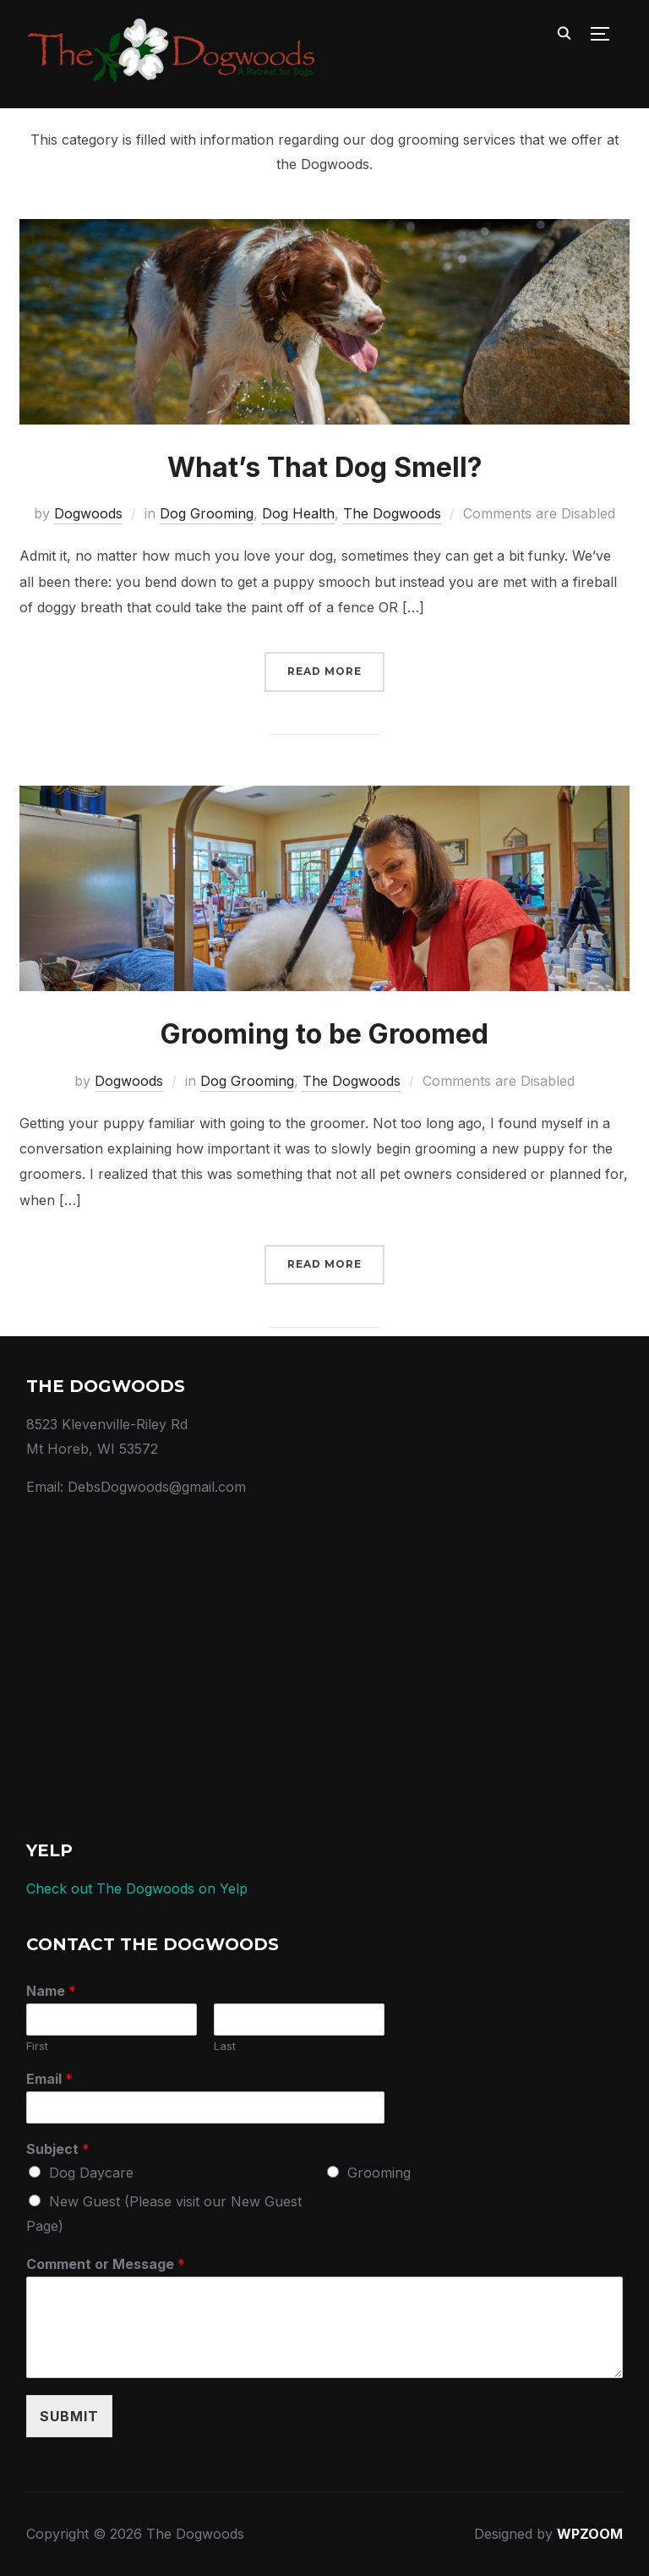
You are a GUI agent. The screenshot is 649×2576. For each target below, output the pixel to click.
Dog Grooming (207, 513)
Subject (58, 2148)
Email (49, 2078)
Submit (69, 2416)
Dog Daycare (91, 2172)
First (37, 2046)
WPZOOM (590, 2533)
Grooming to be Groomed (324, 1033)
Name (51, 1990)
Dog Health (298, 513)
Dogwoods (88, 513)
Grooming (379, 2172)
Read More (324, 671)
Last (225, 2046)
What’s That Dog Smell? (325, 467)
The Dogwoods (392, 513)
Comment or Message (105, 2263)
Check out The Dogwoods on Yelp (137, 1888)
